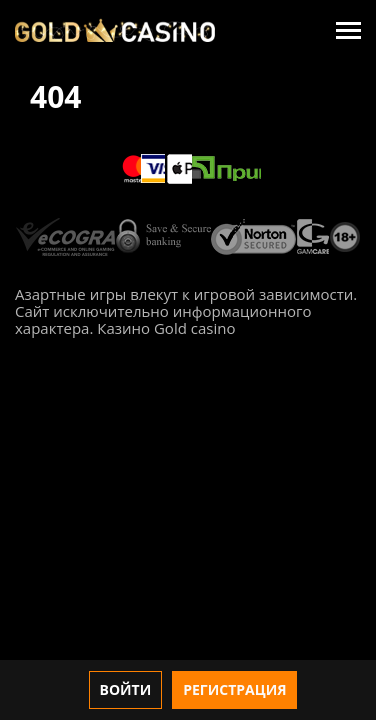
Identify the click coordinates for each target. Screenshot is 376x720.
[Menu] (348, 30)
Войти (126, 689)
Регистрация (234, 689)
